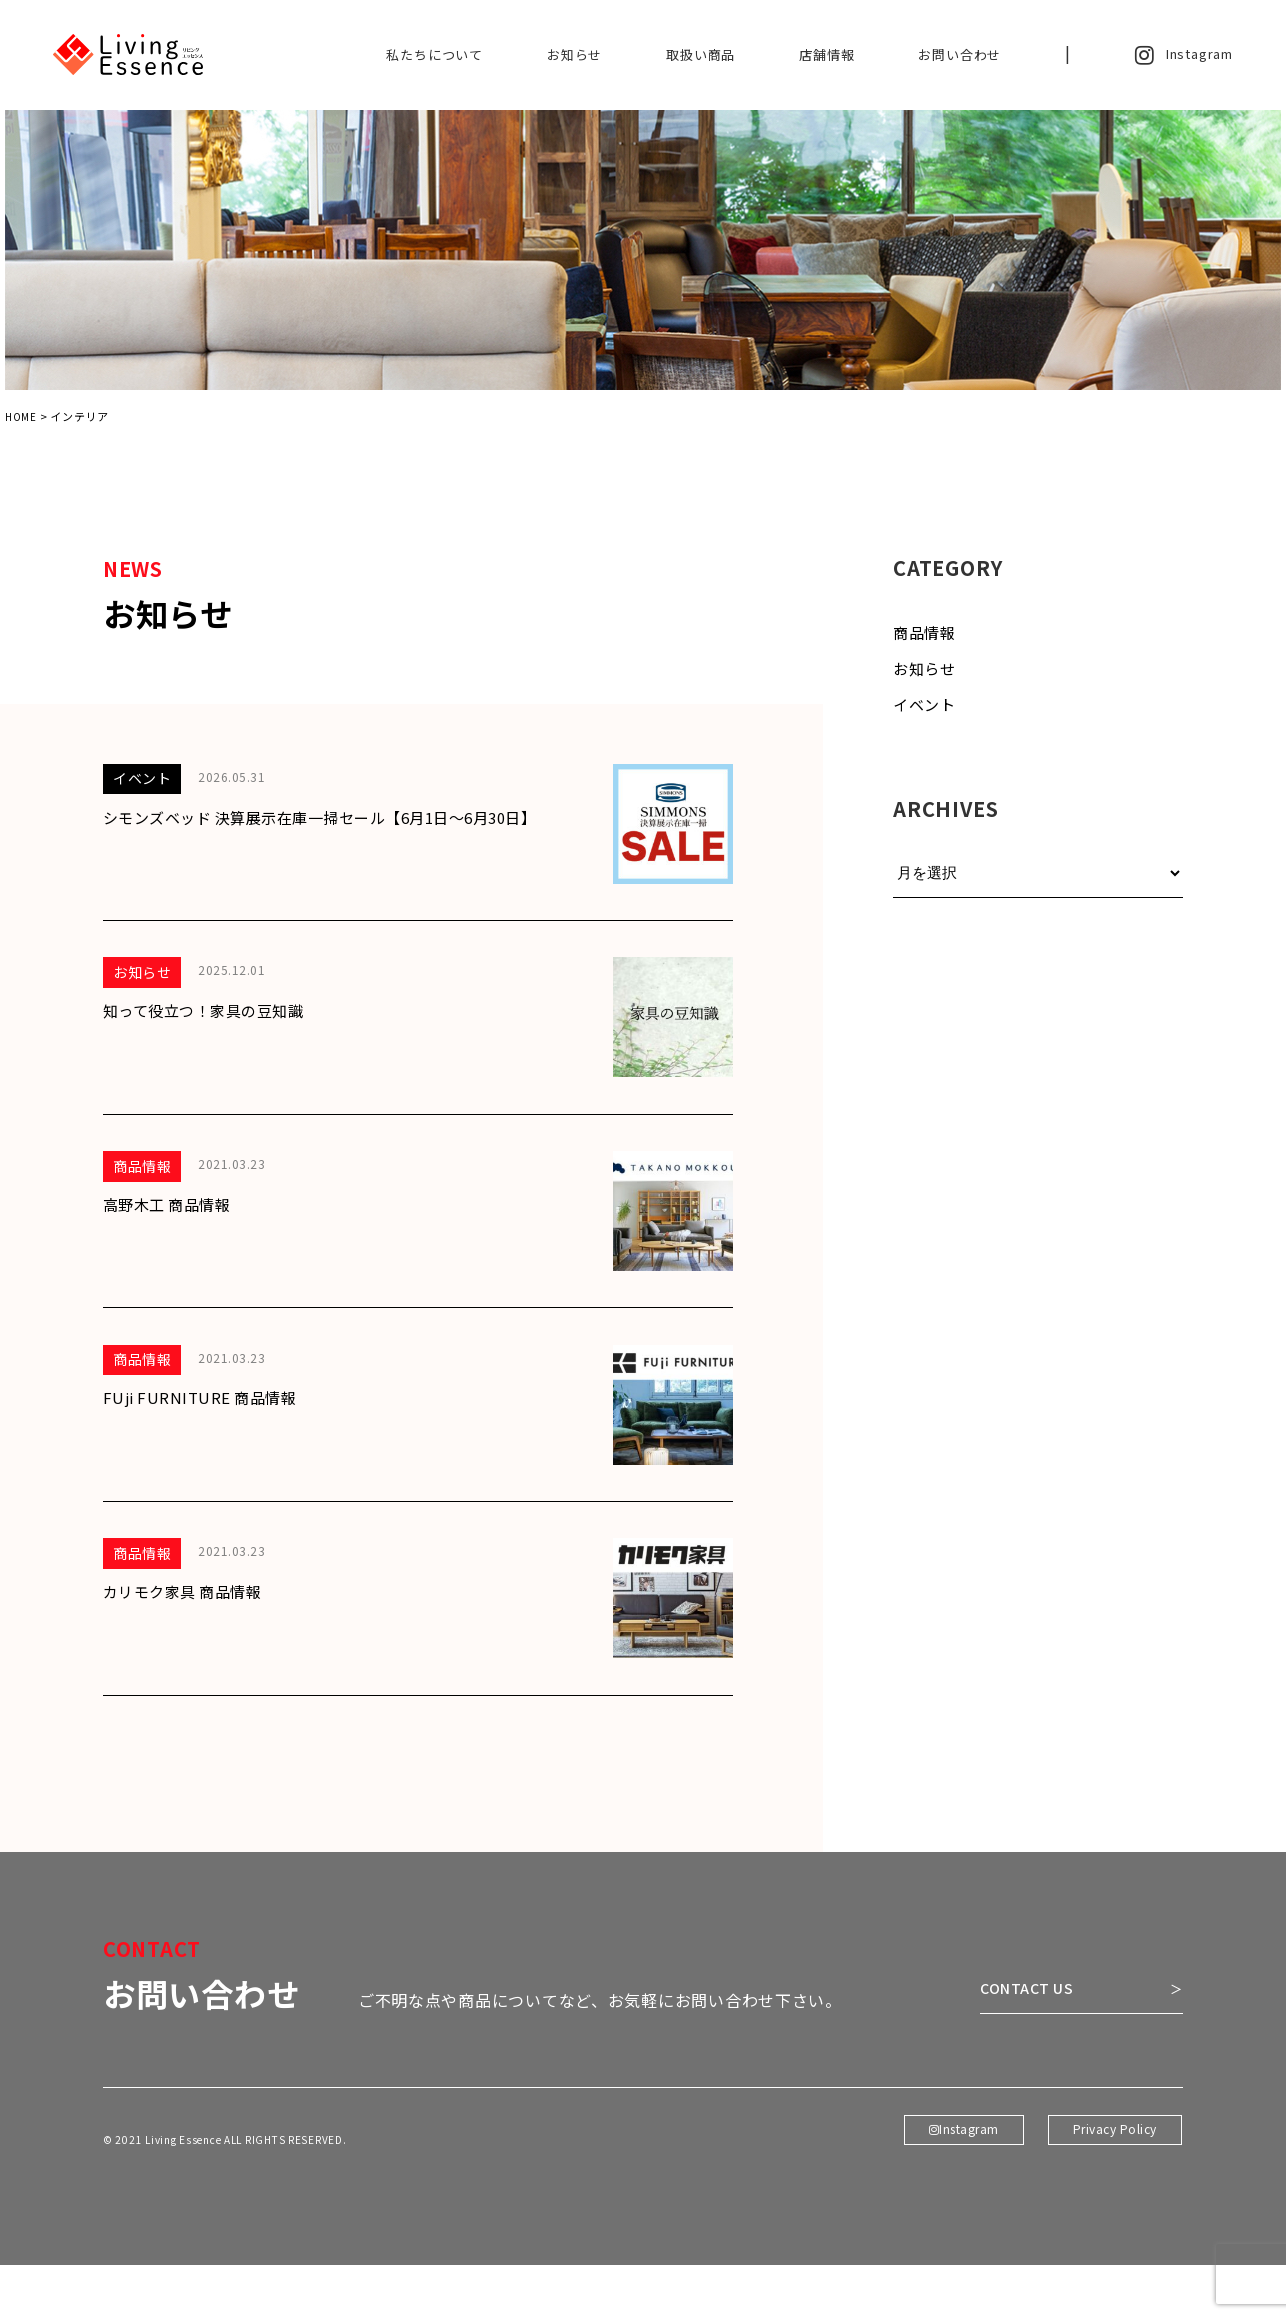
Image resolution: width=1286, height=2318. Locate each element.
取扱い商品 (700, 54)
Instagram (1184, 55)
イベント (924, 710)
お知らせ (574, 54)
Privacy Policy (1114, 2197)
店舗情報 (826, 54)
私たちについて (434, 54)
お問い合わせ (959, 54)
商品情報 (924, 638)
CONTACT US (1006, 2045)
